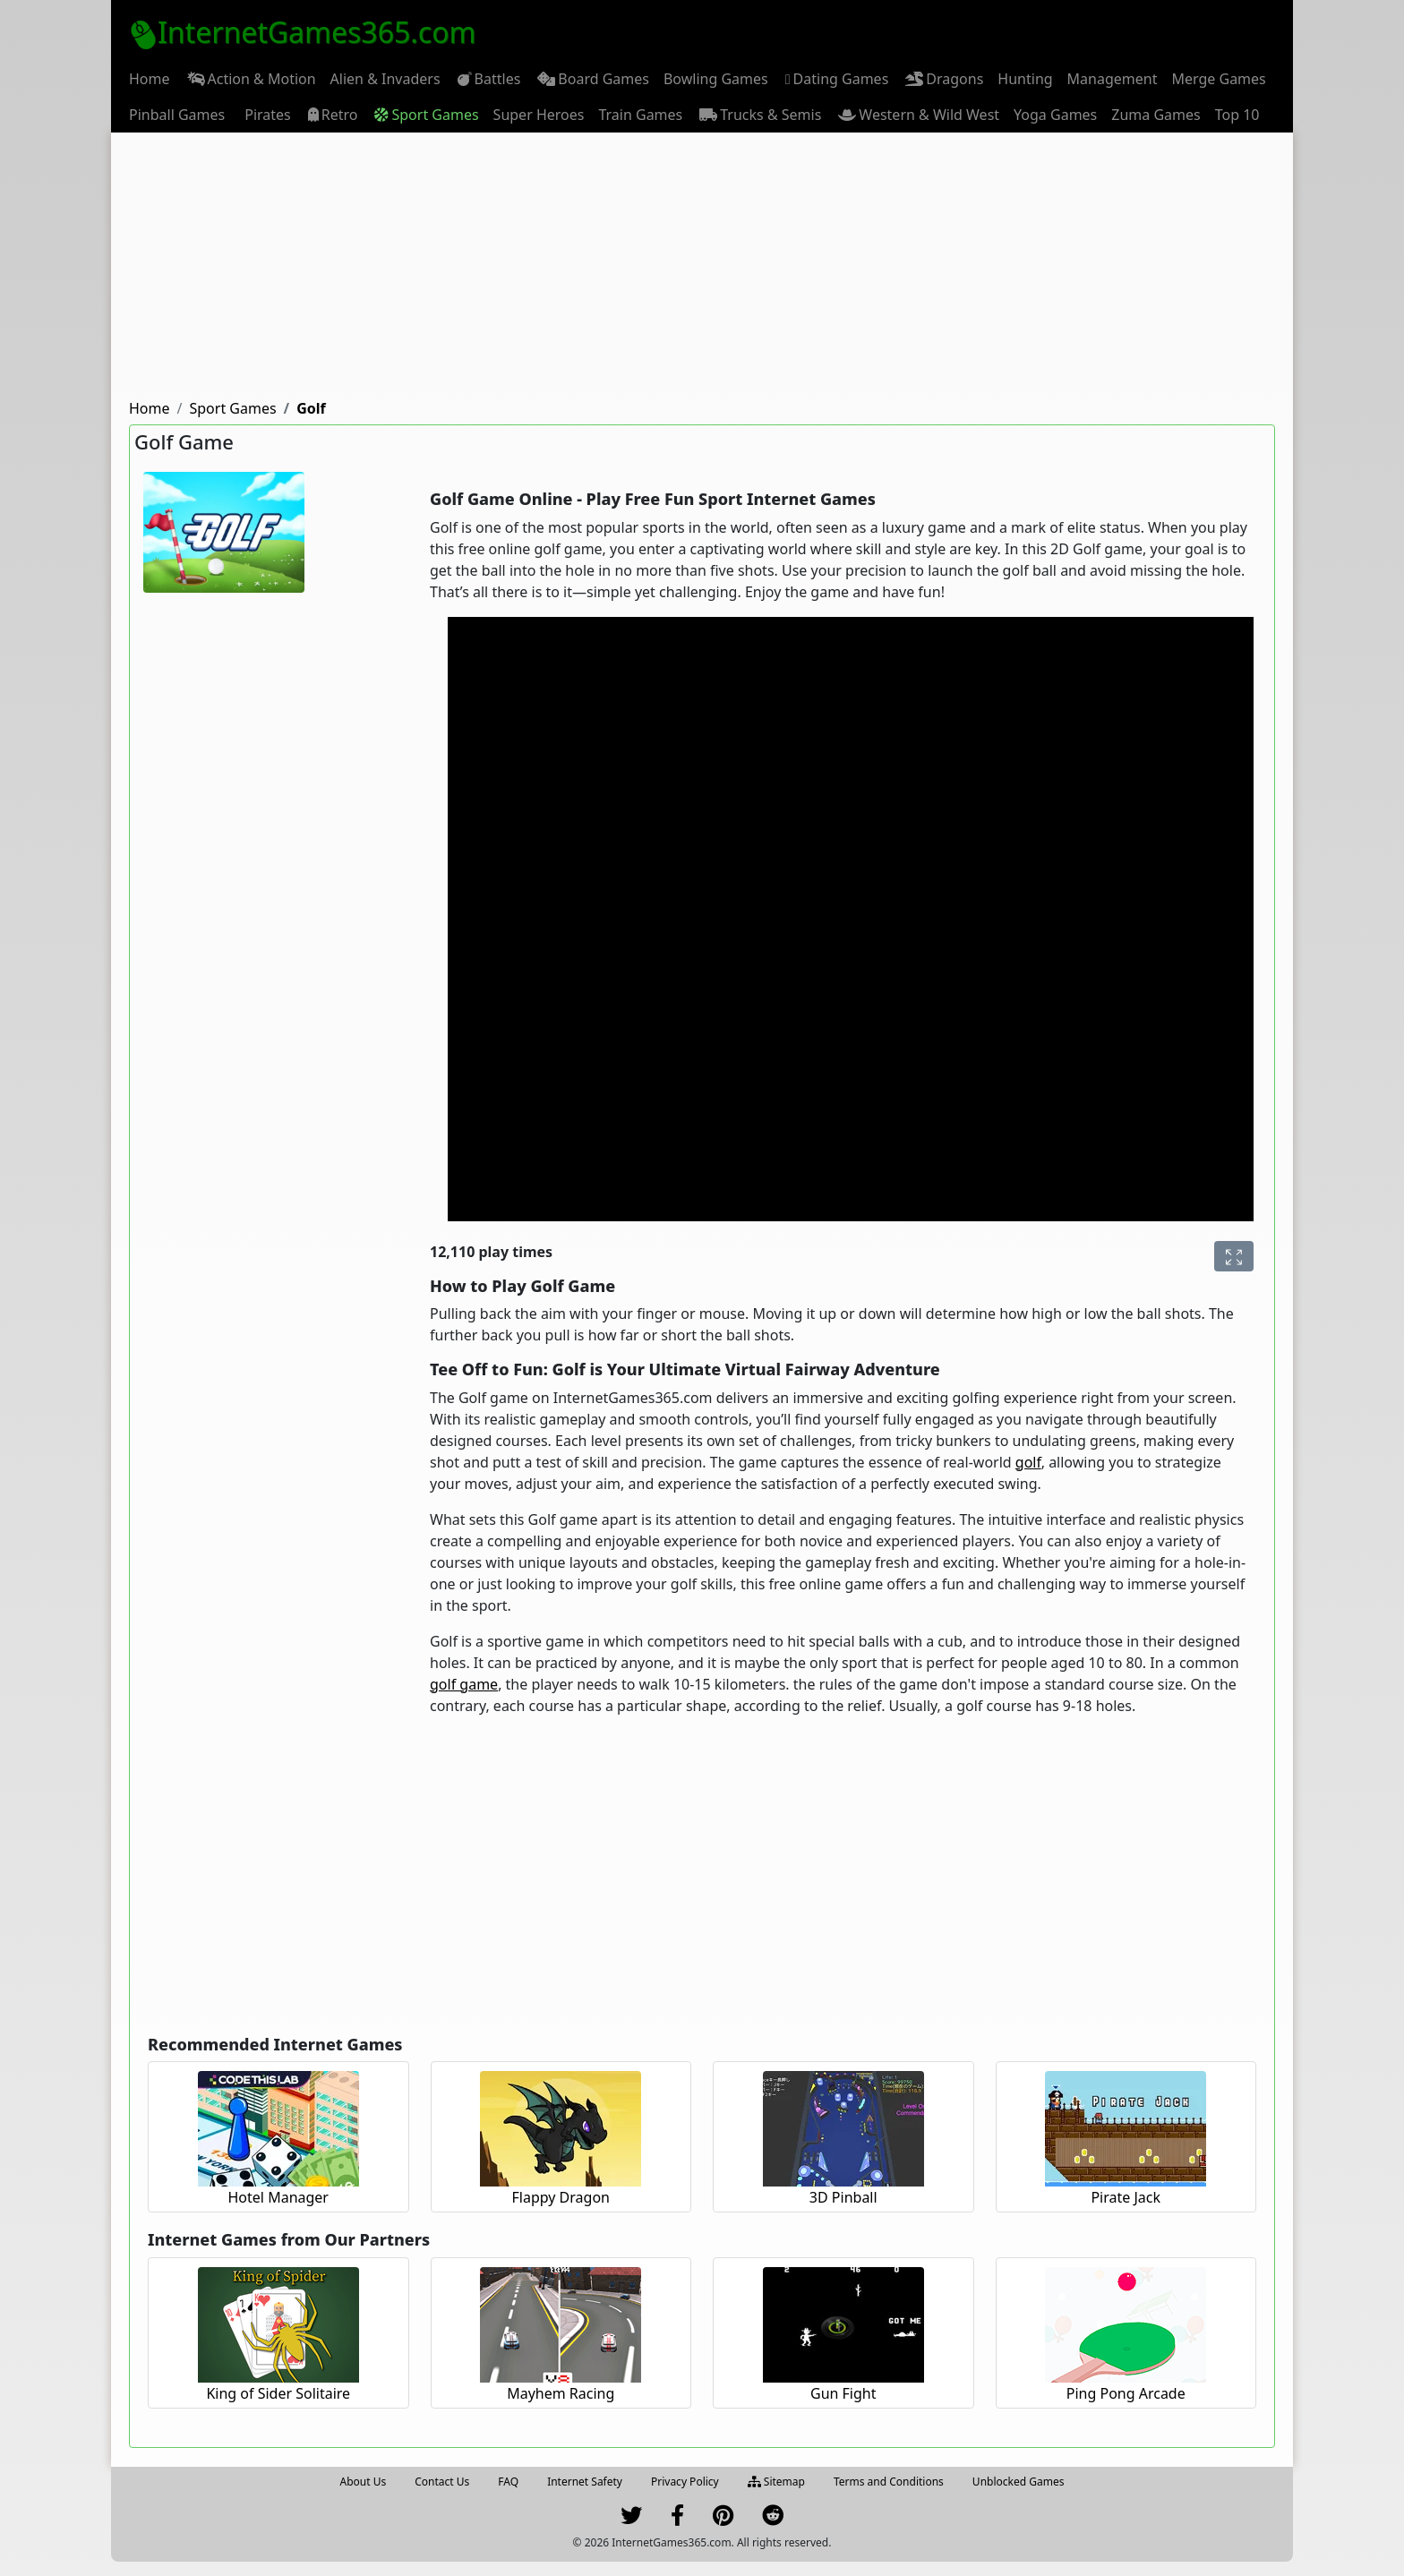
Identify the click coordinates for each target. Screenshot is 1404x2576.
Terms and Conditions (889, 2481)
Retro (331, 114)
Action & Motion (250, 79)
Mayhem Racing (560, 2393)
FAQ (508, 2481)
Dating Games (836, 79)
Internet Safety (584, 2481)
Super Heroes (539, 114)
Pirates (265, 114)
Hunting (1024, 79)
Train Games (640, 114)
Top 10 (1237, 114)
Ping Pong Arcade (1126, 2393)
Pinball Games (177, 114)
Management (1112, 79)
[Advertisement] (702, 266)
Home (149, 79)
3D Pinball (843, 2197)
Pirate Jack (1125, 2197)
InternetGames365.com (302, 32)
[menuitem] (149, 79)
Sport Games (425, 114)
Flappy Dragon (561, 2197)
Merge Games (1218, 79)
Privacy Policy (685, 2481)
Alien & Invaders (385, 79)
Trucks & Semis (759, 114)
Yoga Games (1055, 114)
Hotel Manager (278, 2197)
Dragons (943, 79)
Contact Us (442, 2481)
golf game (464, 1684)
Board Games (592, 79)
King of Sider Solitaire (278, 2393)
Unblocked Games (1018, 2481)
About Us (363, 2481)
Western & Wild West (917, 114)
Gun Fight (843, 2393)
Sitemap (776, 2481)
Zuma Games (1155, 114)
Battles (488, 79)
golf (1028, 1462)
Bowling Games (715, 79)
